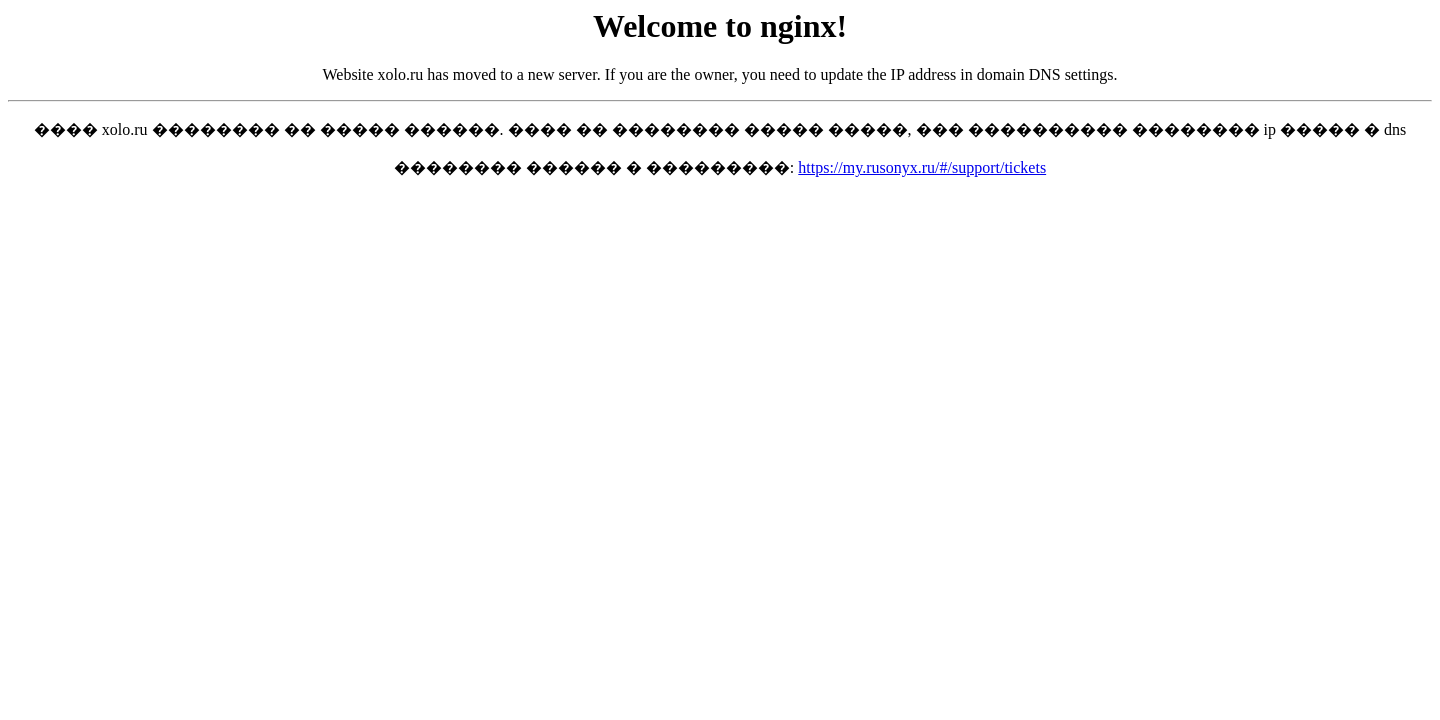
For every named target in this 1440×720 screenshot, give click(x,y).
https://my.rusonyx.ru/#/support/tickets (922, 167)
